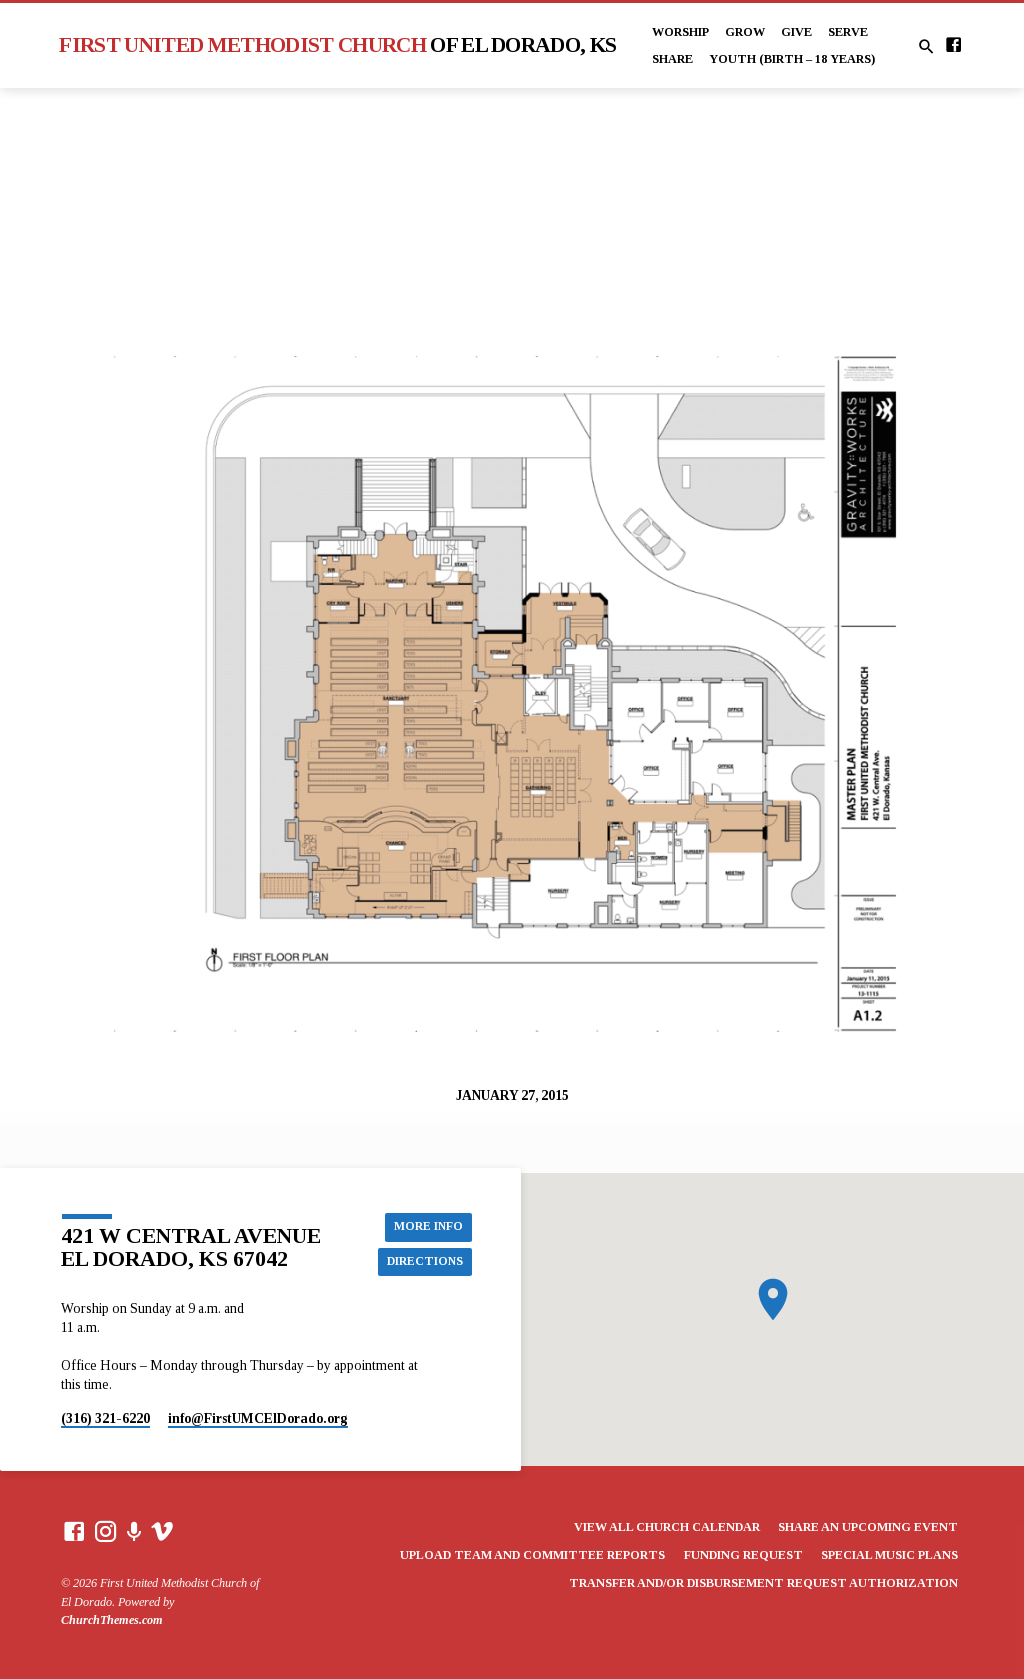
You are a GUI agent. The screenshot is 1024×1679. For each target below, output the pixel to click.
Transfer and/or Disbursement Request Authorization (763, 1583)
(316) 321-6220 (105, 1418)
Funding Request (743, 1555)
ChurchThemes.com (112, 1620)
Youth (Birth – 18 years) (792, 59)
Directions (422, 1262)
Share (672, 59)
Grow (745, 32)
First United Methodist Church (337, 45)
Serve (848, 32)
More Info (427, 1226)
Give (796, 32)
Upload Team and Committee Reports (532, 1555)
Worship (680, 32)
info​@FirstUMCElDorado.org (258, 1418)
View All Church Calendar (667, 1527)
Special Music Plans (889, 1555)
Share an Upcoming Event (868, 1527)
